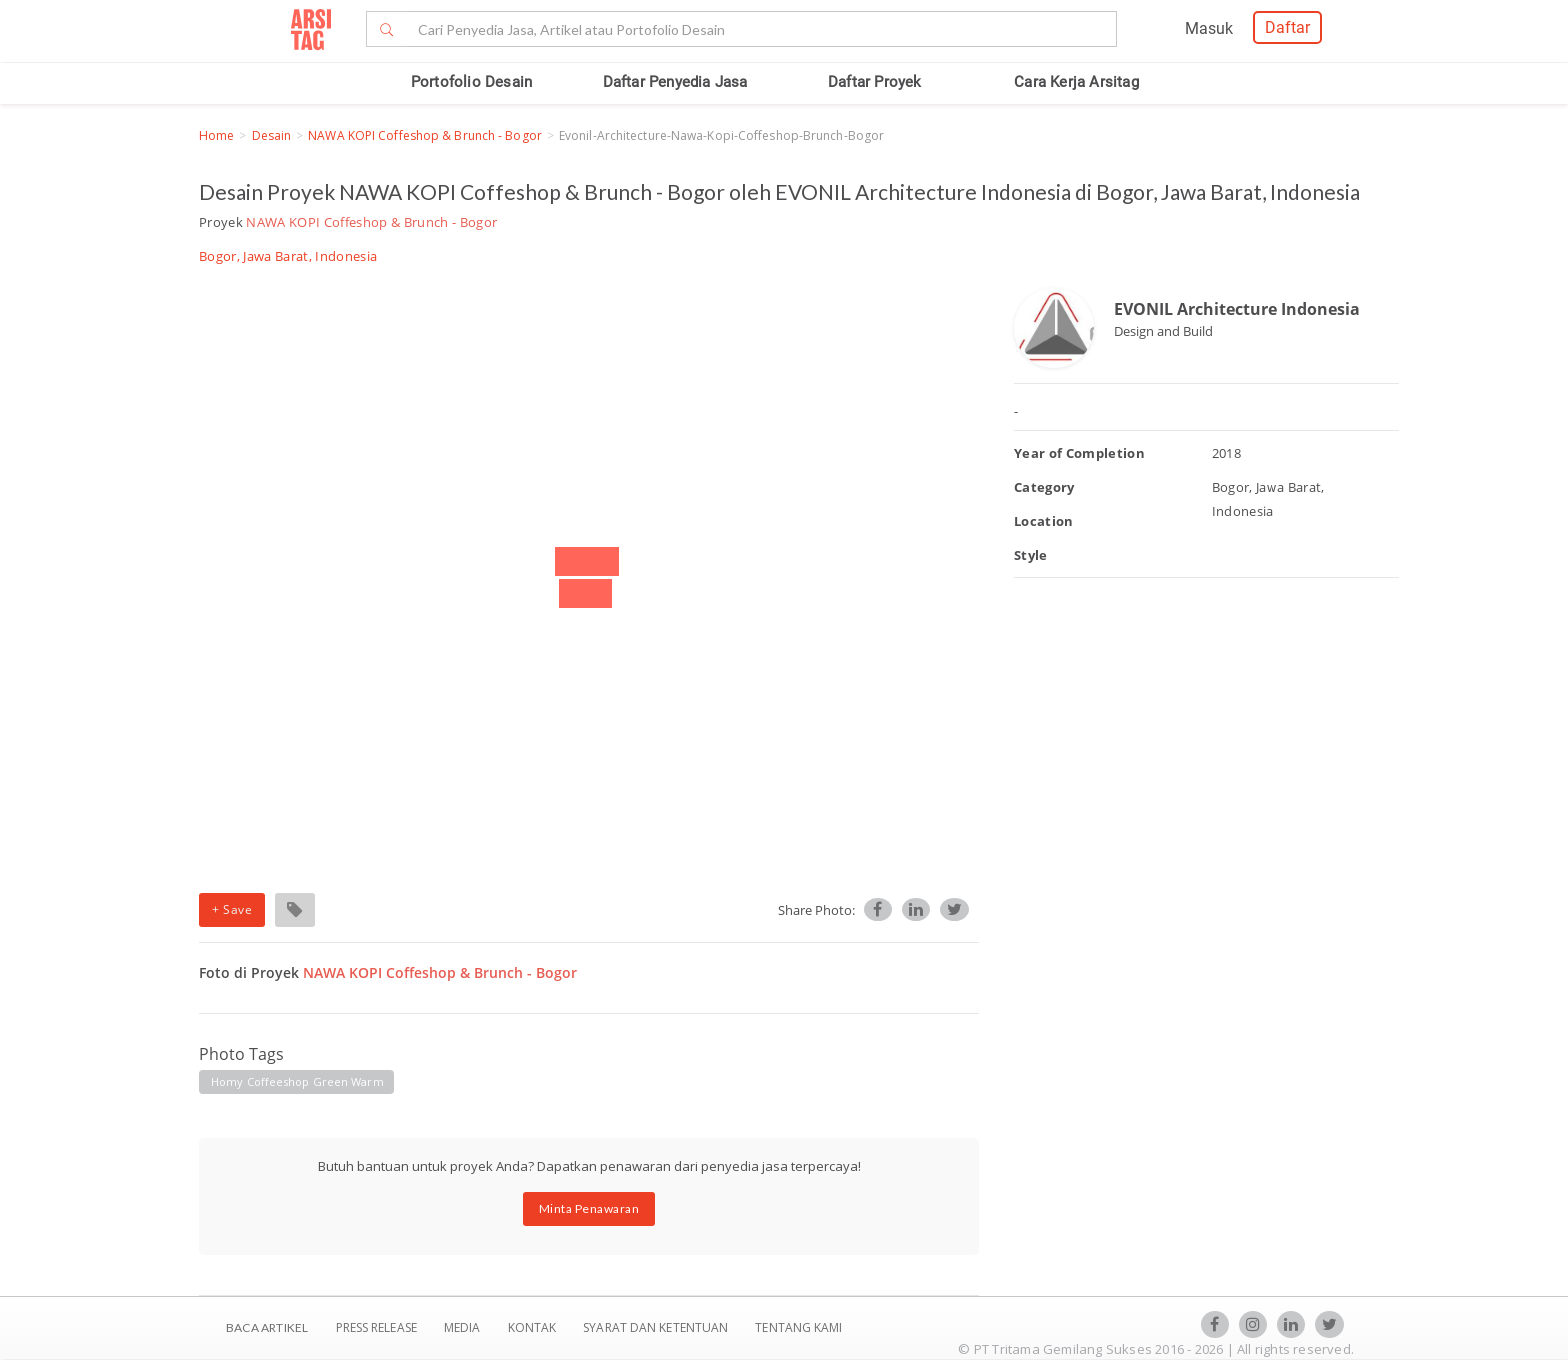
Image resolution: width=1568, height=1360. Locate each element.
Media (464, 1327)
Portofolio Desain (471, 82)
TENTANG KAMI (798, 1327)
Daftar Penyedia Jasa (675, 82)
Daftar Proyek (875, 82)
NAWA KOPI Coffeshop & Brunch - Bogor (425, 135)
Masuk (1209, 28)
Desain (272, 135)
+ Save (232, 909)
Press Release (376, 1327)
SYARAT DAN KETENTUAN (657, 1327)
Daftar (1287, 27)
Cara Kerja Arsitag (1076, 82)
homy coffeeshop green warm (297, 1081)
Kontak (534, 1327)
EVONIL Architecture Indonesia (1237, 309)
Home (216, 135)
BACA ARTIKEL (267, 1327)
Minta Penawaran (589, 1208)
